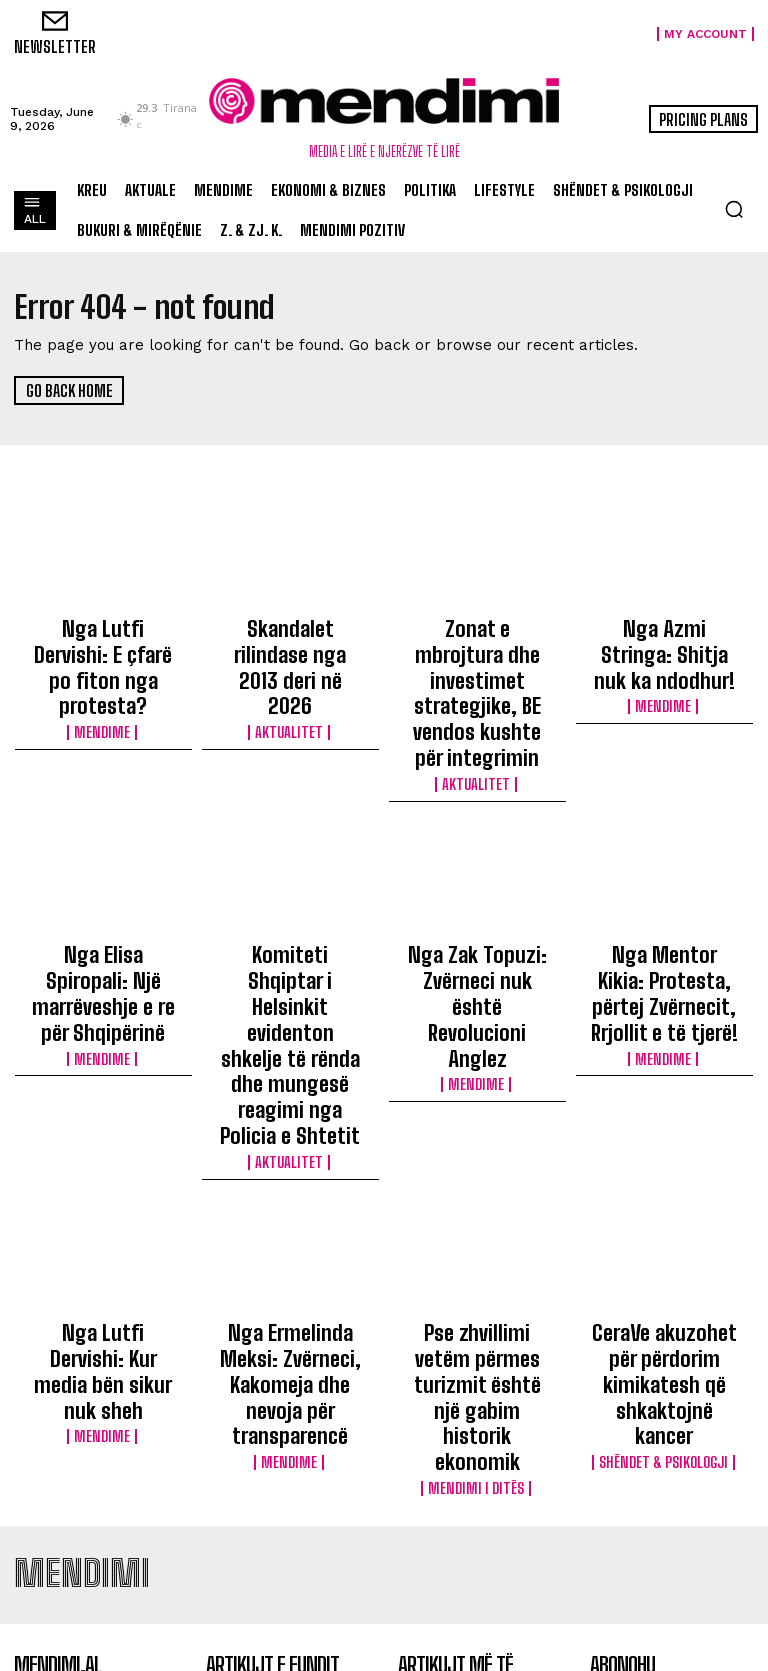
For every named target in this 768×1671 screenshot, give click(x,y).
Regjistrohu (672, 1461)
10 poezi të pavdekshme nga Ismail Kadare (472, 1415)
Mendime (103, 684)
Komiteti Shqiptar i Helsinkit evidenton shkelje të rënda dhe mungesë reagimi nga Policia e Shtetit (290, 905)
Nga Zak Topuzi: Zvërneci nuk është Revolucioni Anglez (477, 887)
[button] (734, 209)
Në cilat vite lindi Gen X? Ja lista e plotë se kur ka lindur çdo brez (475, 1472)
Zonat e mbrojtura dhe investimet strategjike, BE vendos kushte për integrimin (477, 654)
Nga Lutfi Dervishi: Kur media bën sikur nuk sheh (103, 1148)
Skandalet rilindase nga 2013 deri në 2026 (290, 636)
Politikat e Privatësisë (669, 1513)
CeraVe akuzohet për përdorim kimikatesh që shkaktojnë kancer (664, 1148)
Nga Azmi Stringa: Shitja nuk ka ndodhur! (664, 636)
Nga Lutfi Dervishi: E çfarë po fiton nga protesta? (103, 645)
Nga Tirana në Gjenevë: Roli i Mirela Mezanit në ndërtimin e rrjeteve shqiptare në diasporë (472, 1550)
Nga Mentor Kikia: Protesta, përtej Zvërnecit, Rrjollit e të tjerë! (664, 896)
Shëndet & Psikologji (664, 1187)
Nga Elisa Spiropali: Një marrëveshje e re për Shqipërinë (103, 887)
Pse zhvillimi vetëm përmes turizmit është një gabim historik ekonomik (477, 1157)
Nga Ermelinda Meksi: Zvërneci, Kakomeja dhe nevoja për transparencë (290, 1157)
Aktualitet (290, 666)
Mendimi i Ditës (477, 1205)
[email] (672, 1415)
